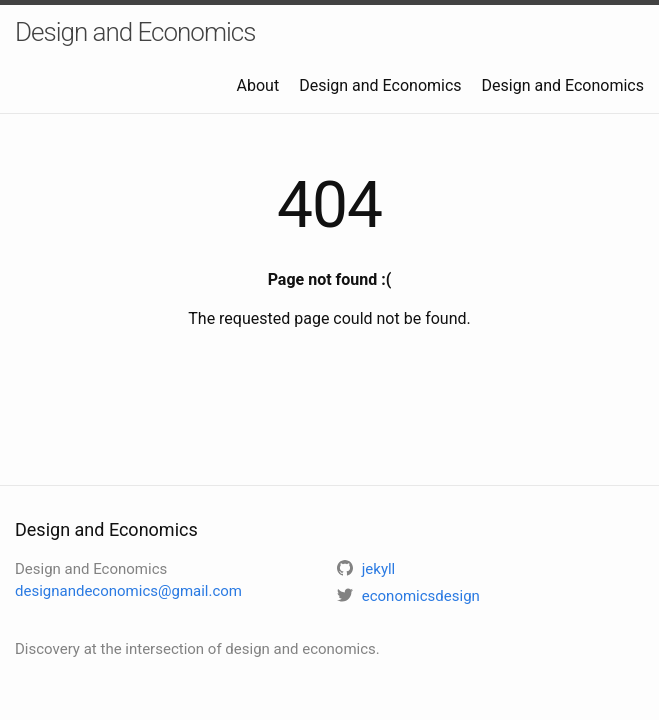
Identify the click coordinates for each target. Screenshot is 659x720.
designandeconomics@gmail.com (128, 591)
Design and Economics (135, 32)
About (258, 85)
